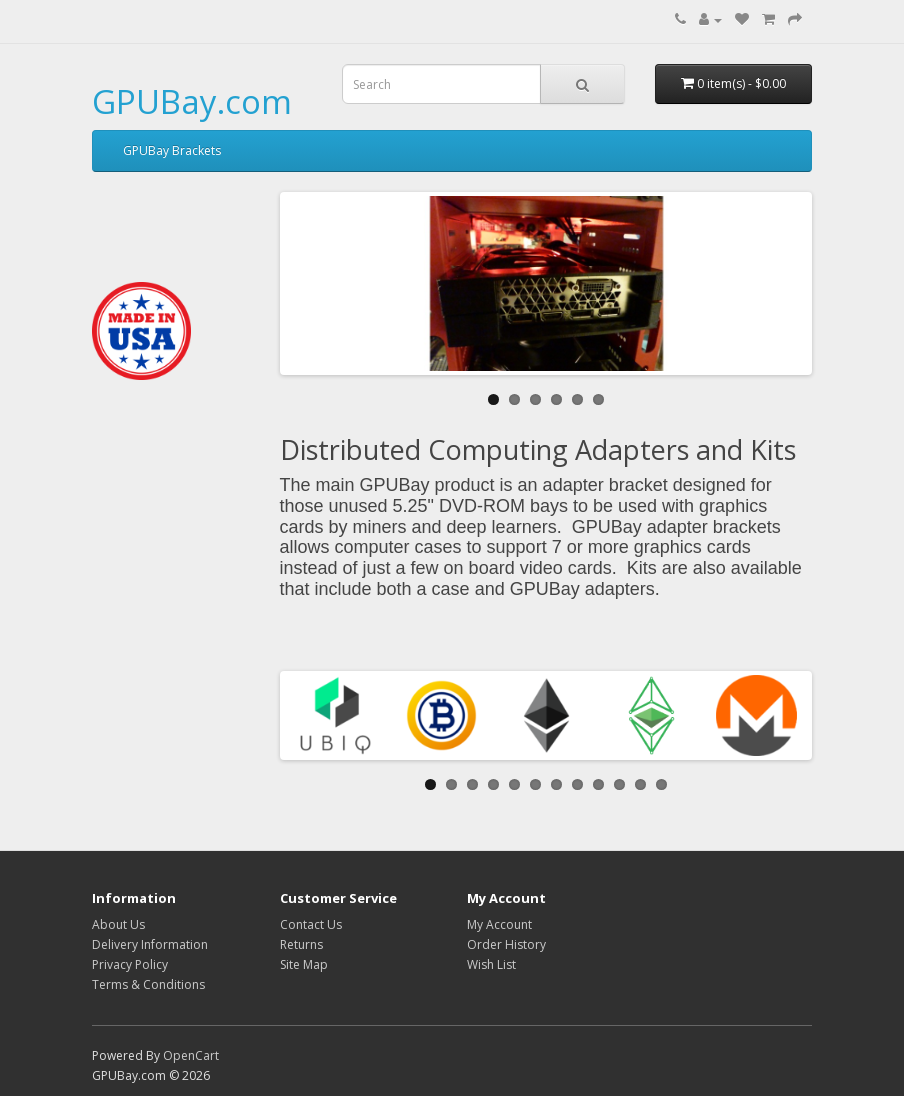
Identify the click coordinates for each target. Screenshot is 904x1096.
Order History (506, 944)
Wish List (491, 964)
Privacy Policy (130, 964)
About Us (118, 924)
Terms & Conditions (148, 984)
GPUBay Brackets (172, 150)
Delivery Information (150, 944)
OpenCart (191, 1055)
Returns (301, 944)
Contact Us (311, 924)
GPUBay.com (192, 101)
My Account (499, 924)
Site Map (304, 964)
